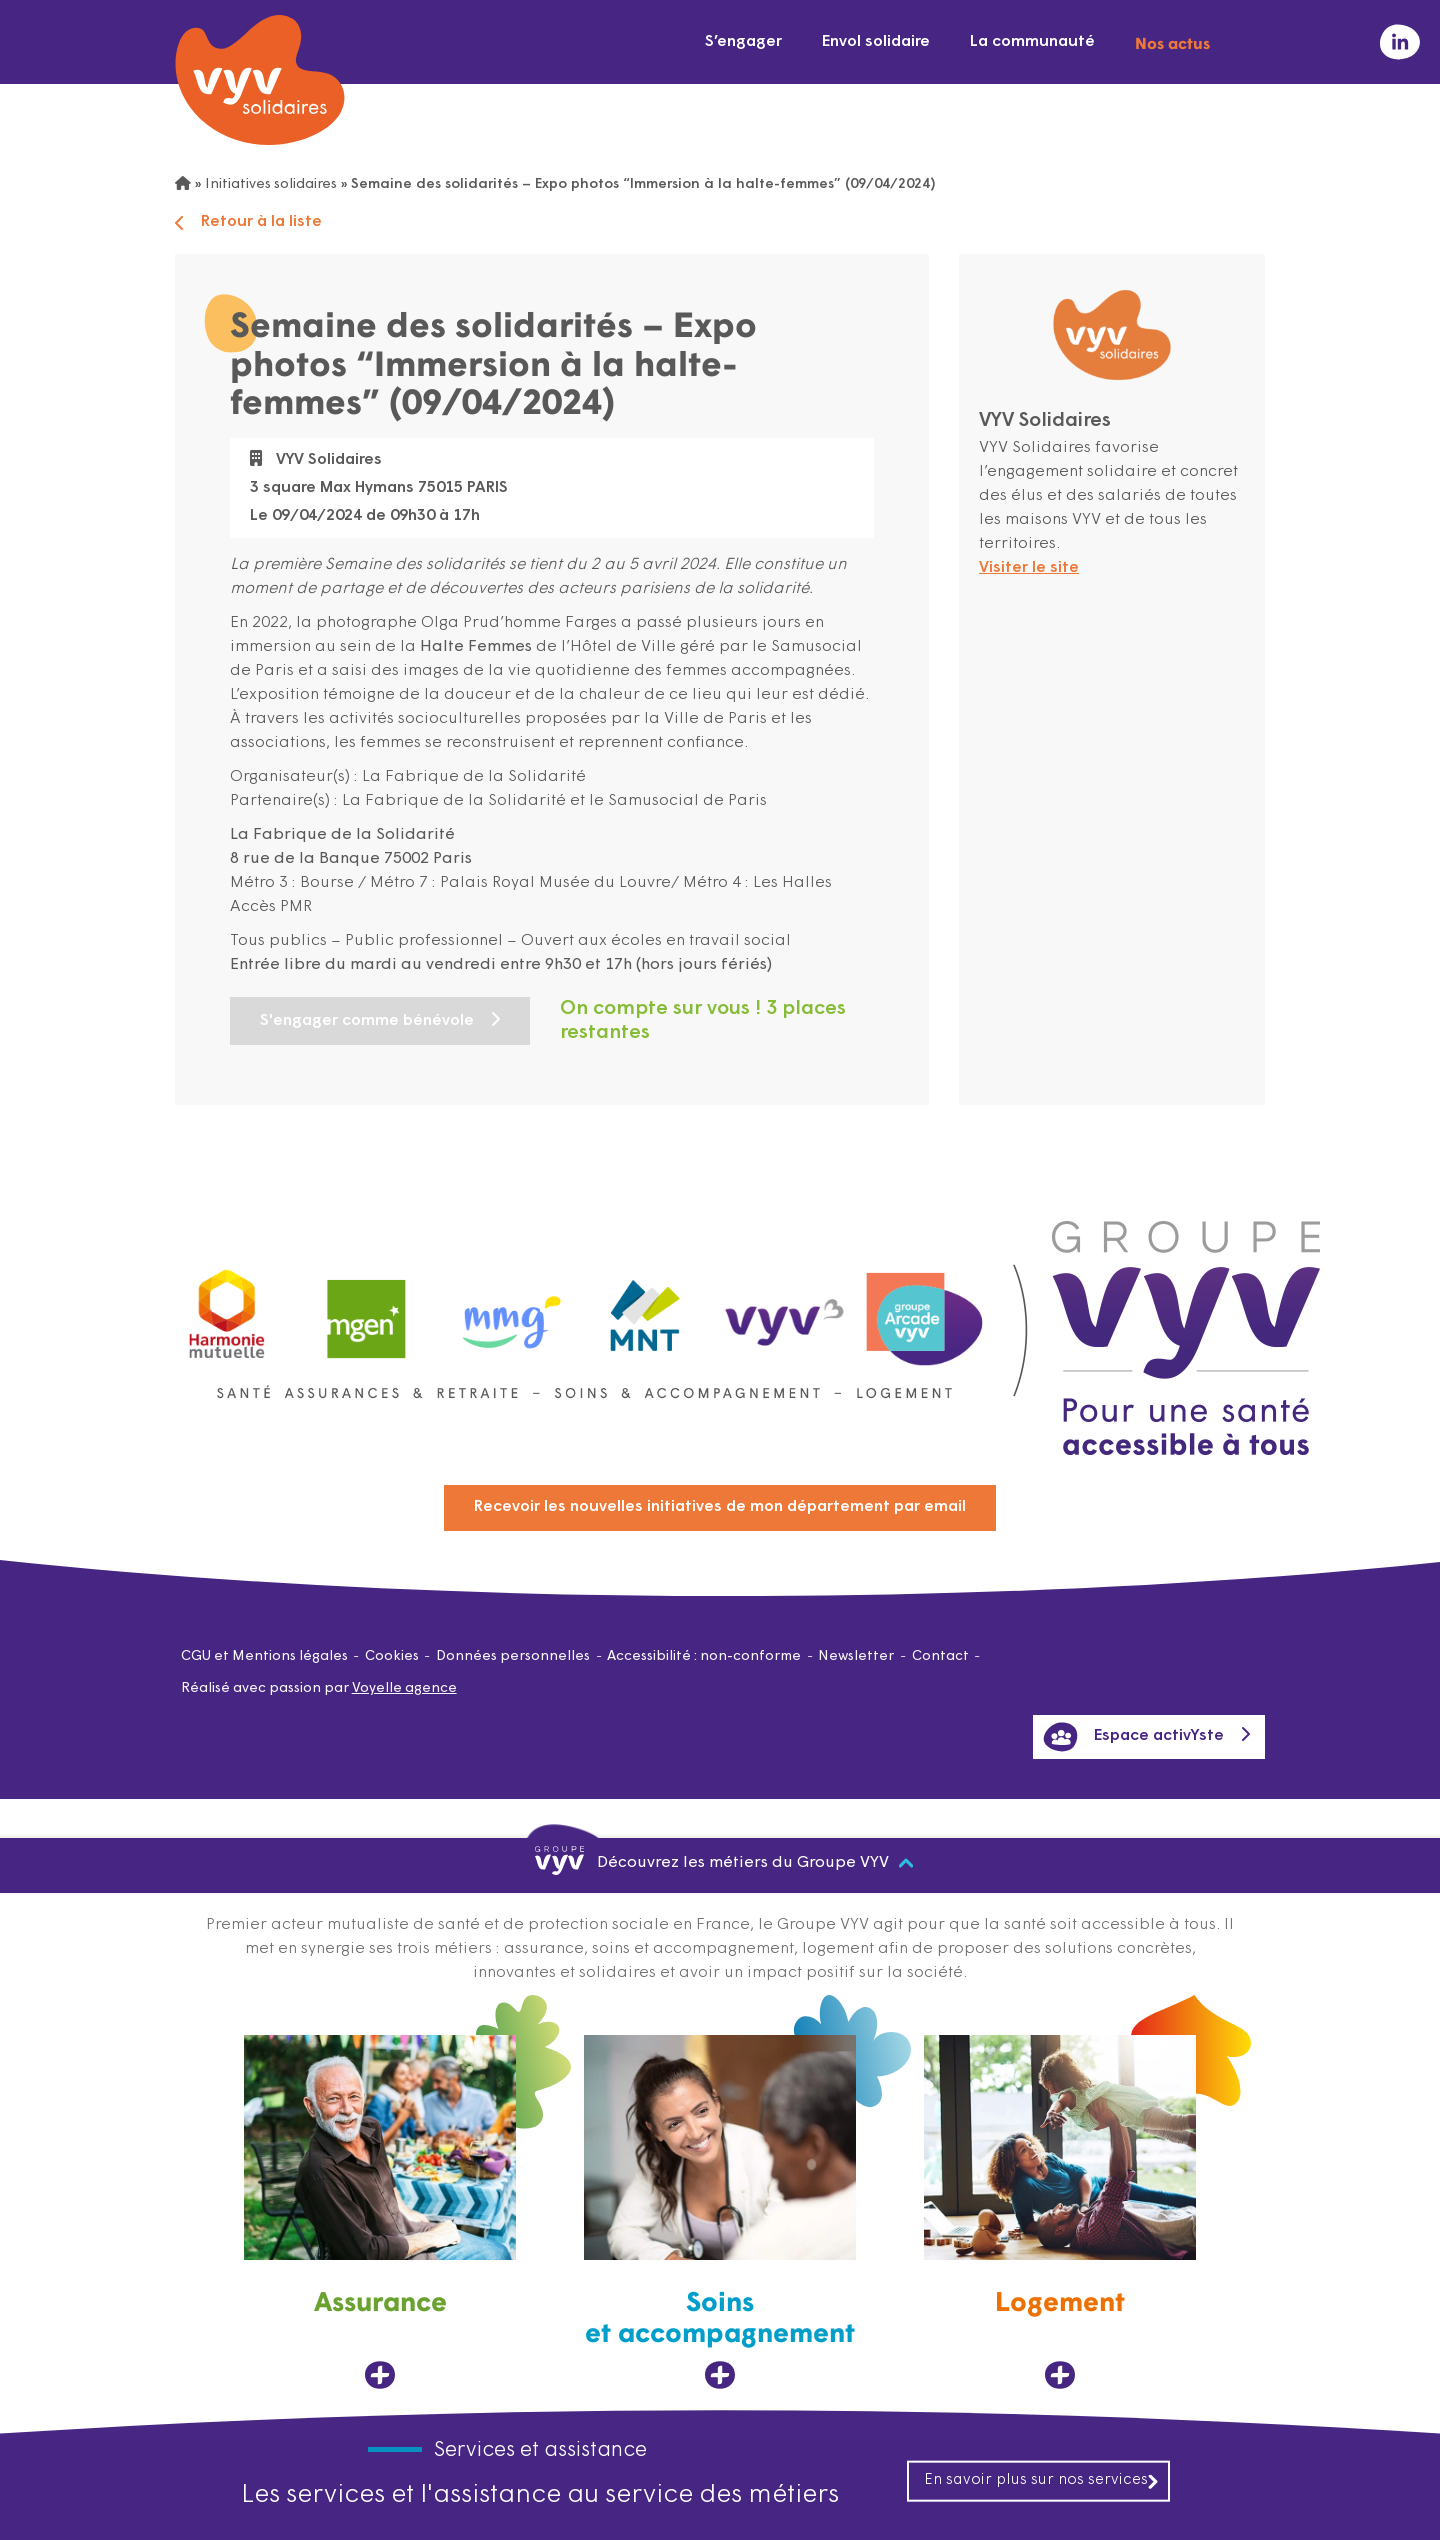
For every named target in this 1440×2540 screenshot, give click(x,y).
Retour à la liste (248, 222)
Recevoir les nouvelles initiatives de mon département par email (720, 1507)
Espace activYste (1133, 1737)
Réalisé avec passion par (319, 1688)
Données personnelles (513, 1656)
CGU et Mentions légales (264, 1656)
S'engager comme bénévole (367, 1021)
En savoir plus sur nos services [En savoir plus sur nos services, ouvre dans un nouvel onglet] (1042, 2480)
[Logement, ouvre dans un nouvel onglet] (1060, 2212)
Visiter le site (1029, 568)
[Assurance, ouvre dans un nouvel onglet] (380, 2212)
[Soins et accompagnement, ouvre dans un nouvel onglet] (720, 2212)
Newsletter (856, 1656)
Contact (940, 1656)
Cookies (392, 1656)
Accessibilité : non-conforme (704, 1656)
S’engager (743, 42)
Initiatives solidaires (271, 184)
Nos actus (1172, 42)
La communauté (1032, 42)
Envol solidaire (876, 42)
